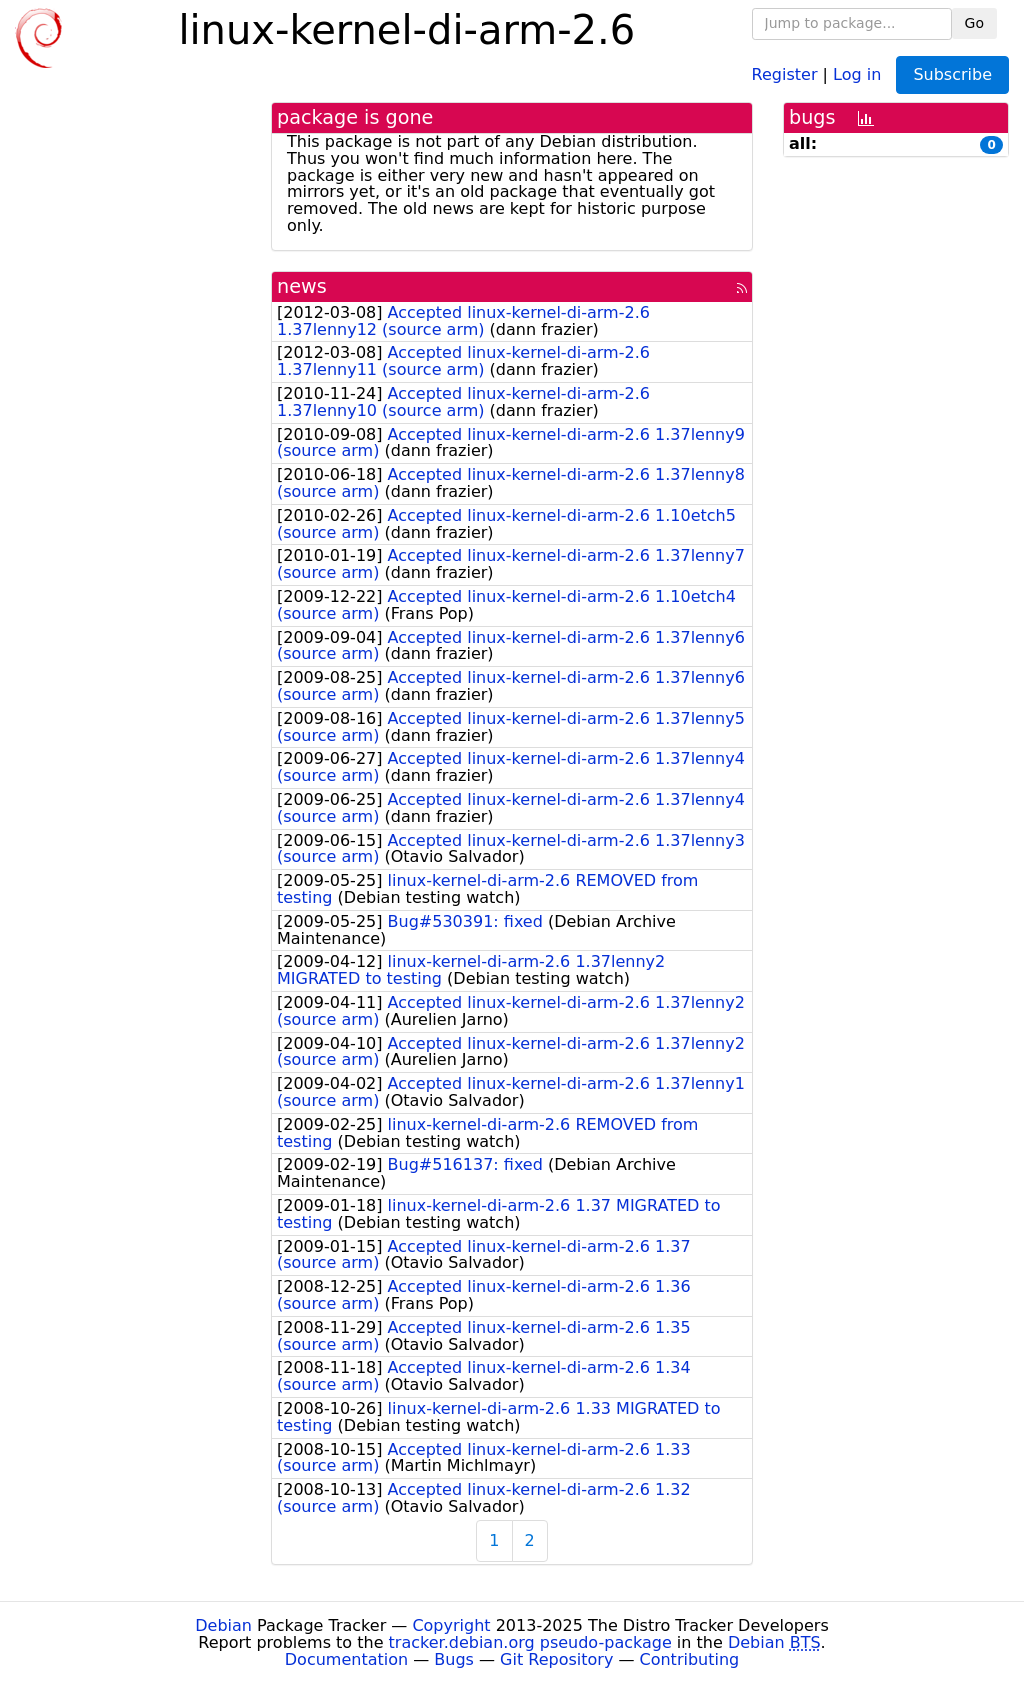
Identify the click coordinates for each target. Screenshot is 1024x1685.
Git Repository (556, 1659)
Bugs (454, 1659)
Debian (223, 1625)
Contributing (690, 1659)
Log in (857, 73)
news (302, 286)
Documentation (346, 1659)
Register (785, 73)
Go (974, 23)
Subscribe (952, 74)
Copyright (451, 1625)
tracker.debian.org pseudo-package (530, 1642)
